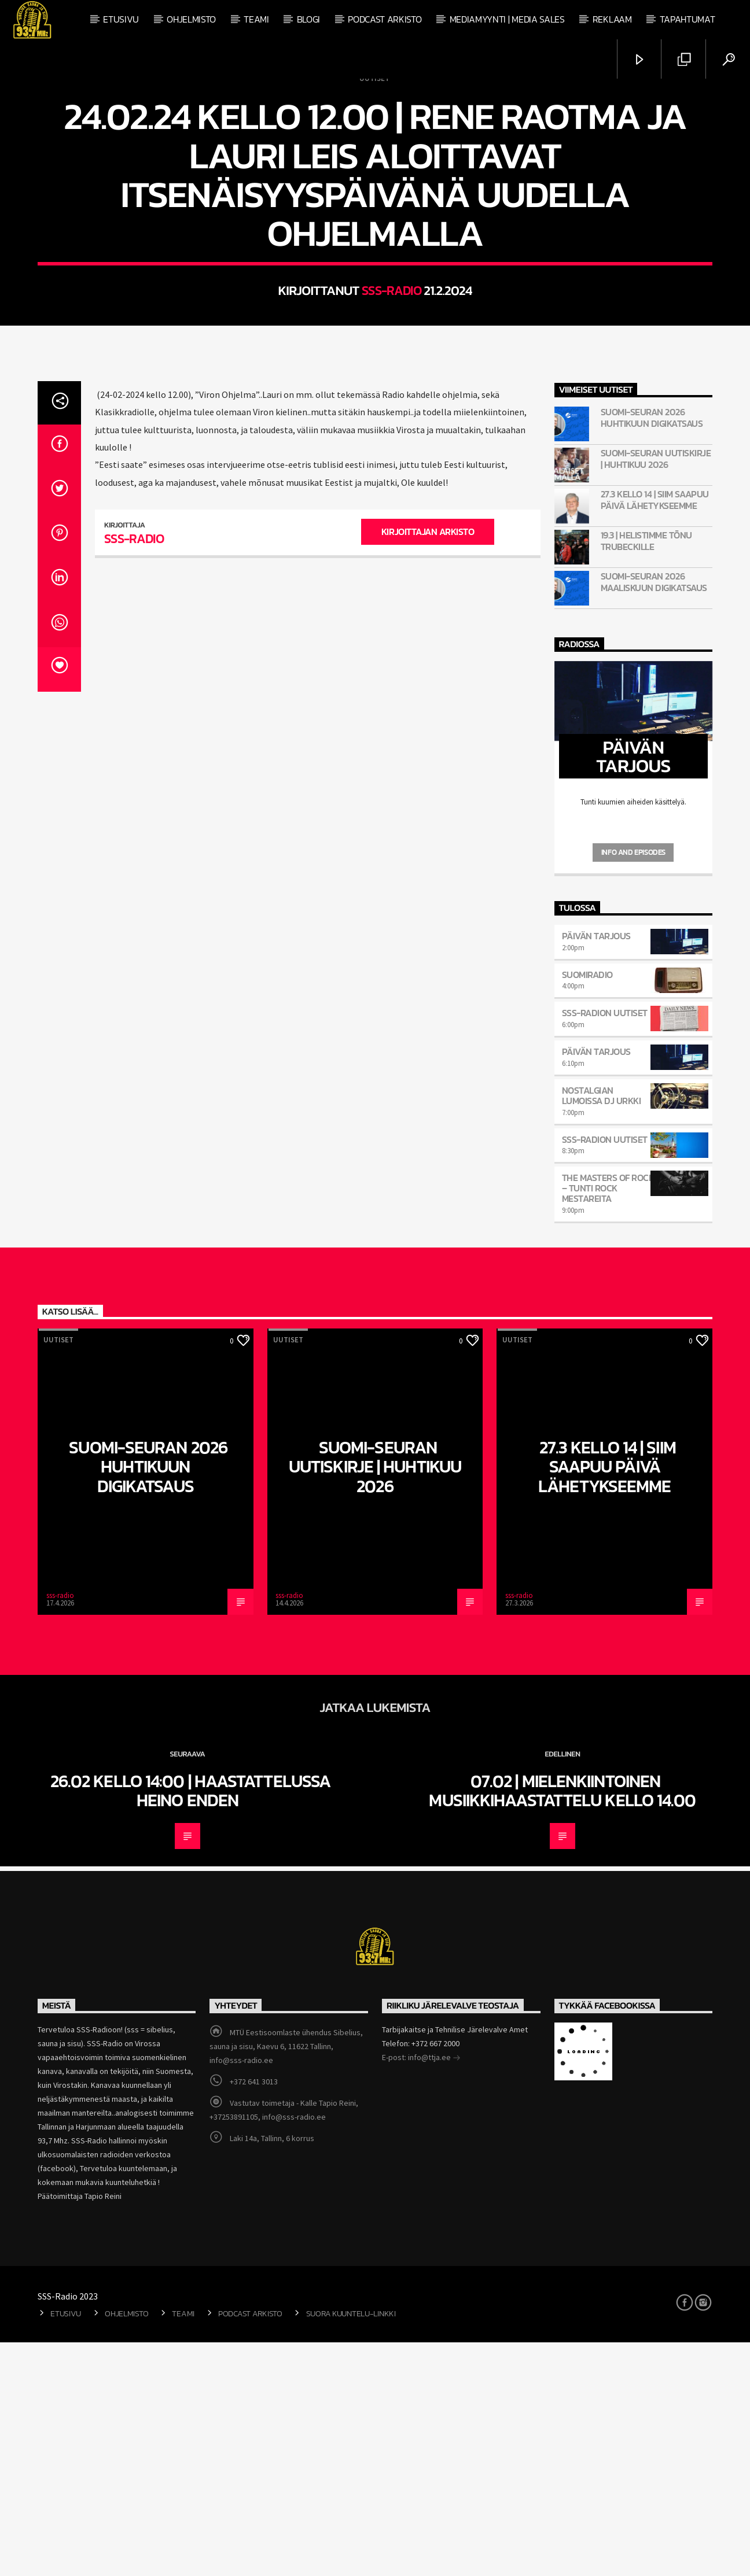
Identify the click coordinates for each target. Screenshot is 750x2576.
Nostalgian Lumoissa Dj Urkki (601, 1329)
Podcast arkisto (384, 19)
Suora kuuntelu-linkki (351, 2547)
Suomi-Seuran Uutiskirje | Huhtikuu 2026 (656, 692)
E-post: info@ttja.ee (421, 2292)
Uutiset (374, 195)
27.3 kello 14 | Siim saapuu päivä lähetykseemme (655, 733)
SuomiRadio (587, 1208)
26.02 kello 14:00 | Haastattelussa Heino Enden (187, 2024)
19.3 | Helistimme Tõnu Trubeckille (646, 774)
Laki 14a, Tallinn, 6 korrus (272, 2372)
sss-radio (392, 407)
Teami (256, 19)
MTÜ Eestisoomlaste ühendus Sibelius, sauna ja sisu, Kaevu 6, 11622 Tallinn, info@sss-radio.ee (285, 2280)
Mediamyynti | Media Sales (507, 19)
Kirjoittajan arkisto (427, 765)
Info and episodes (633, 1085)
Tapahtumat (687, 19)
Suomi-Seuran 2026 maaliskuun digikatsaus (654, 815)
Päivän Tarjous (596, 1169)
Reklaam (612, 19)
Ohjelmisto (191, 19)
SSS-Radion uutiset (605, 1246)
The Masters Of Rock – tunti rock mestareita (608, 1421)
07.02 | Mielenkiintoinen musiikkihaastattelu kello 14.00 (562, 2024)
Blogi (308, 19)
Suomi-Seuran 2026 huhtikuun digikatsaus (652, 651)
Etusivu (121, 19)
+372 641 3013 (254, 2315)
